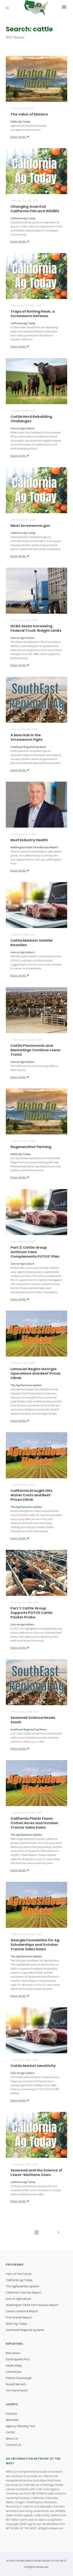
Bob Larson (13, 2353)
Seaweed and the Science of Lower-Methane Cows (36, 2172)
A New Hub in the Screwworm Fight (26, 737)
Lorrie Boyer (13, 2372)
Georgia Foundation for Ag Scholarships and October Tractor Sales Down (35, 1944)
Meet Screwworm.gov (30, 525)
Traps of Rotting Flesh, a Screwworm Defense (33, 313)
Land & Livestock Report (22, 2311)
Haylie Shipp (14, 2365)
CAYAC (10, 2432)
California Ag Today (19, 2280)
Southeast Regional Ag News (25, 2330)
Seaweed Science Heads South (33, 1719)
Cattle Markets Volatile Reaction (32, 943)
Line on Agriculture (18, 2299)
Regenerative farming (31, 1146)
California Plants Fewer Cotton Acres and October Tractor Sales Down (34, 1823)
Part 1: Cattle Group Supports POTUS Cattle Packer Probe (32, 1613)
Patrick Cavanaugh (19, 2378)
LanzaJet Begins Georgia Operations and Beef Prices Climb (36, 1373)
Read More (20, 136)
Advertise (12, 2420)
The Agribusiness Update (22, 2286)
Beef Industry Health (29, 840)
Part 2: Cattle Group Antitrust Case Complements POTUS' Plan (35, 1252)
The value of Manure (29, 114)
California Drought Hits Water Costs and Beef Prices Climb (31, 1495)
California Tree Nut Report (23, 2292)
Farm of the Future (19, 2274)
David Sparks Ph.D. (18, 2359)
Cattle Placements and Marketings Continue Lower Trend (36, 1050)
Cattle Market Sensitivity (33, 2065)
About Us (12, 2439)
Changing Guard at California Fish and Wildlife (35, 208)
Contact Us (13, 2445)
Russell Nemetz (16, 2384)
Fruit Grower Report (19, 2317)
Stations (11, 2414)
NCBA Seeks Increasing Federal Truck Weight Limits (36, 628)
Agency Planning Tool (20, 2426)
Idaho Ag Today (16, 2324)
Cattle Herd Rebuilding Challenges (31, 418)
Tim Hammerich (17, 2390)
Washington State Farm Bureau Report (32, 2305)
